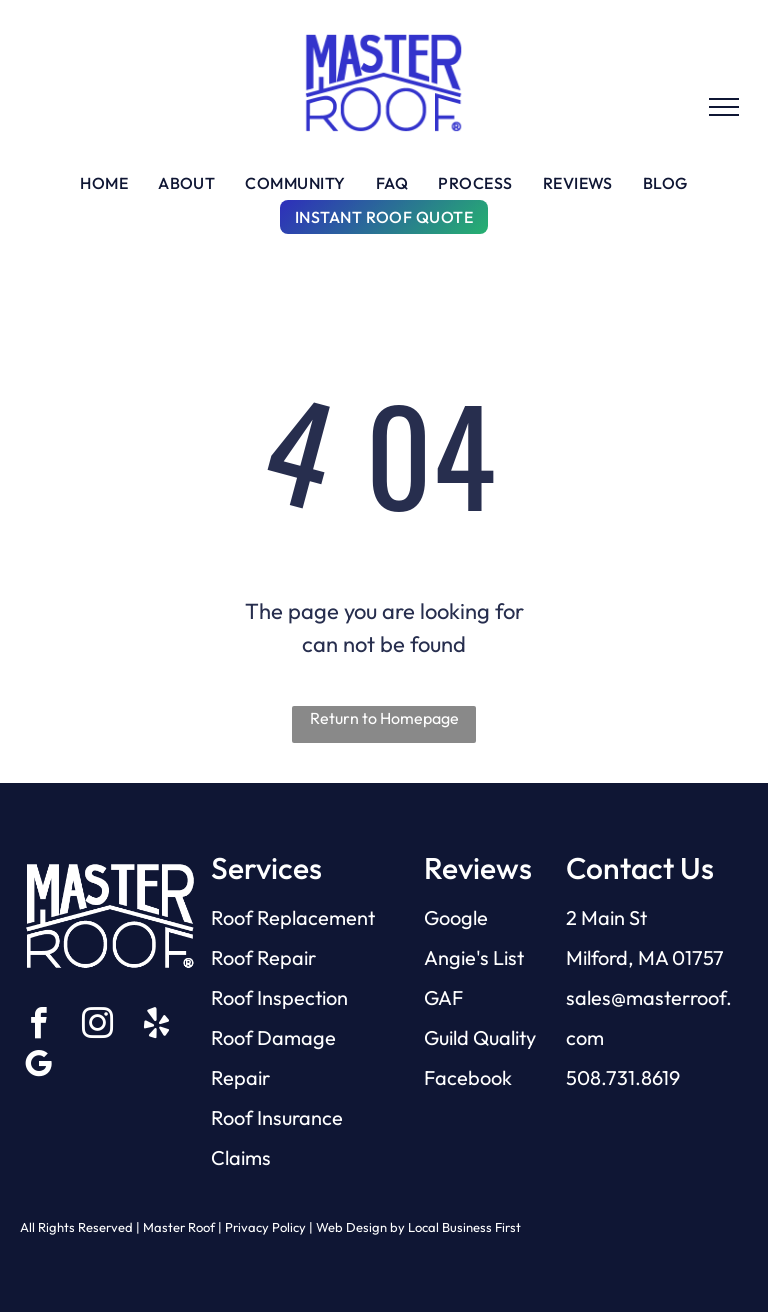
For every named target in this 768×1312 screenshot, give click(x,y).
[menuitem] (104, 183)
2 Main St (606, 917)
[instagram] (97, 1026)
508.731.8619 (623, 1077)
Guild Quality (480, 1037)
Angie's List (474, 957)
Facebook (468, 1077)
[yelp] (156, 1026)
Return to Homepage (384, 718)
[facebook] (38, 1026)
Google (456, 917)
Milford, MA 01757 (645, 957)
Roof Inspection (279, 997)
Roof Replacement (293, 917)
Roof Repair (263, 957)
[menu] (724, 107)
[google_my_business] (38, 1067)
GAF (443, 997)
